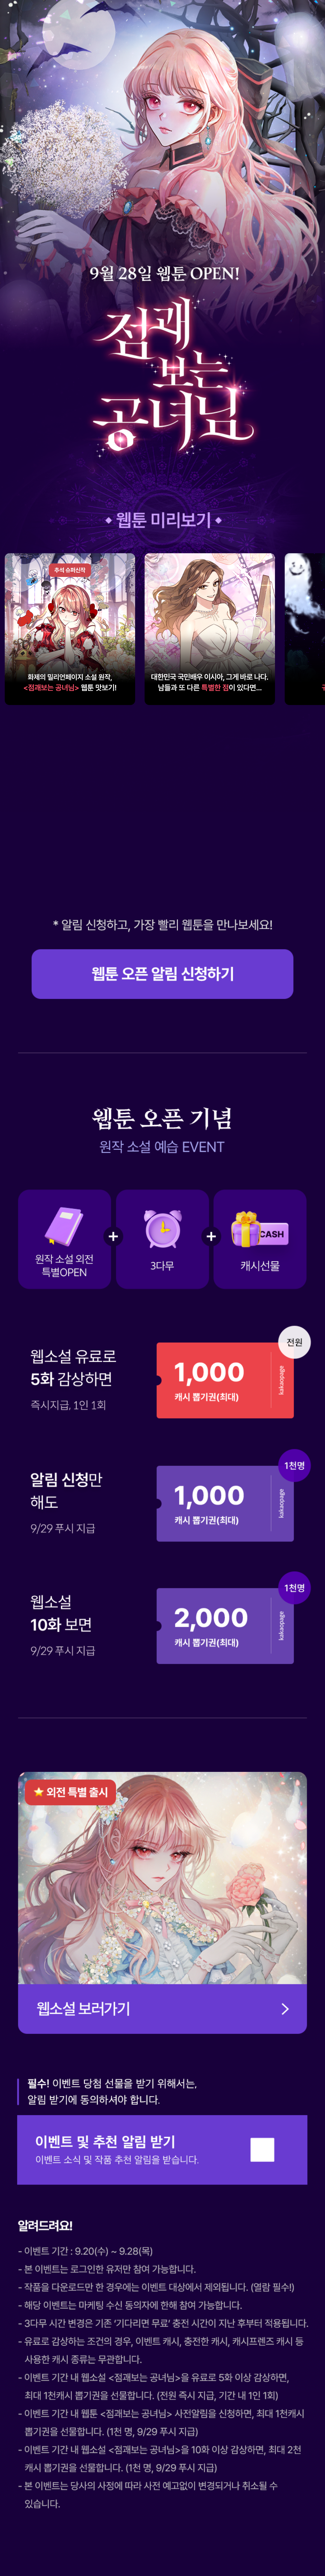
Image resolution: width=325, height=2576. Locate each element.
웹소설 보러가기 (162, 1916)
